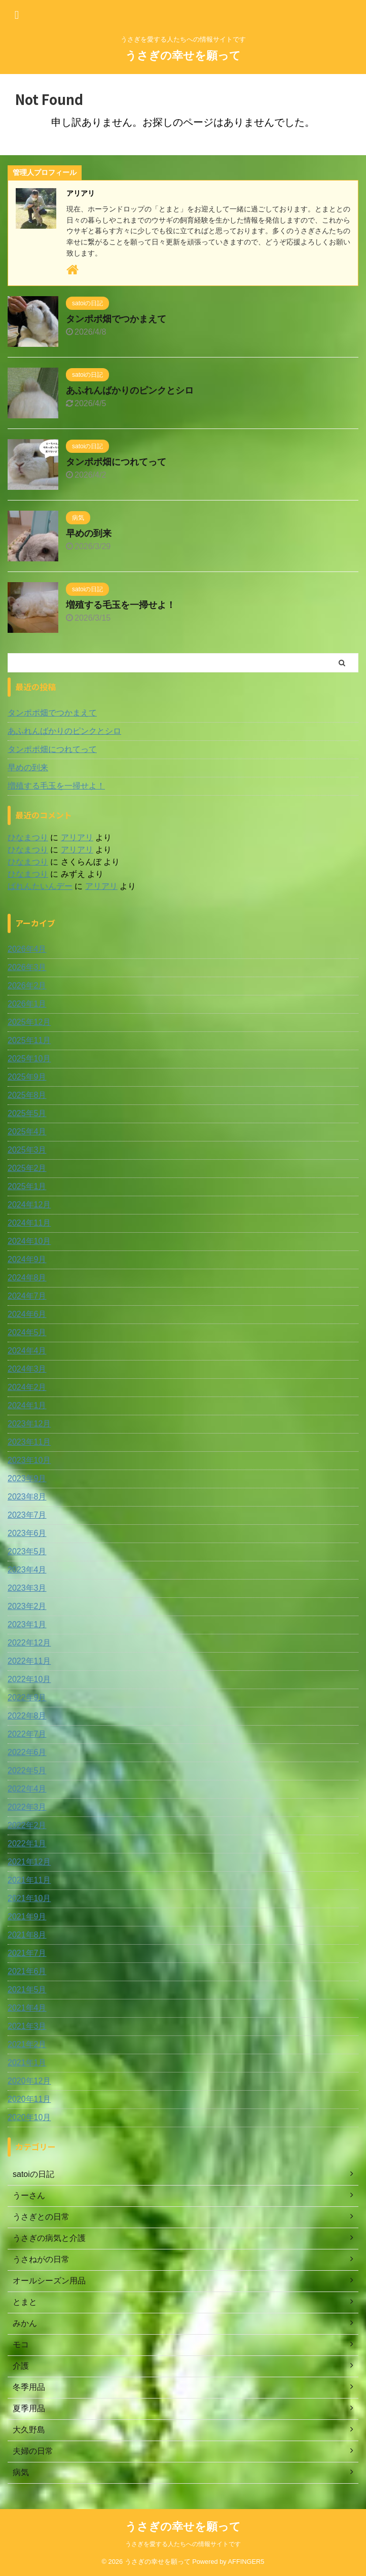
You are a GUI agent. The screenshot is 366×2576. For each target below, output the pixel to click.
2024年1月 (27, 1405)
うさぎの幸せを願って (183, 55)
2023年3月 (27, 1588)
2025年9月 (27, 1076)
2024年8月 (27, 1277)
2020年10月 (29, 2117)
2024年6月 (27, 1314)
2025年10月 (29, 1058)
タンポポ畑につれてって (116, 462)
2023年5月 (27, 1551)
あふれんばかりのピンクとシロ (130, 390)
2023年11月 (29, 1442)
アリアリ (77, 837)
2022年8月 (27, 1715)
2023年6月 (27, 1533)
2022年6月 (27, 1752)
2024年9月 (27, 1259)
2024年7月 (27, 1296)
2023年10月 (29, 1460)
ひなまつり (28, 837)
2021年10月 (29, 1898)
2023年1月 (27, 1624)
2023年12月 (29, 1423)
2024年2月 (27, 1387)
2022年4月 (27, 1788)
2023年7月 (27, 1515)
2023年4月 (27, 1569)
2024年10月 (29, 1241)
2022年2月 (27, 1825)
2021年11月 (29, 1880)
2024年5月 (27, 1332)
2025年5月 (27, 1113)
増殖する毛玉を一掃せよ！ (120, 605)
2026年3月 (27, 967)
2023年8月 (27, 1496)
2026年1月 (27, 1003)
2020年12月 (29, 2081)
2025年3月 (27, 1150)
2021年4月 (27, 2007)
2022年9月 (27, 1697)
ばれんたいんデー (40, 886)
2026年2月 (27, 985)
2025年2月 (27, 1168)
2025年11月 (29, 1040)
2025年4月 (27, 1131)
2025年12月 (29, 1022)
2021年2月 (27, 2044)
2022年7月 (27, 1734)
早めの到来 (89, 533)
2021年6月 (27, 1971)
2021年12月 (29, 1861)
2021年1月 (27, 2062)
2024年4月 (27, 1350)
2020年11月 (29, 2099)
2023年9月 (27, 1478)
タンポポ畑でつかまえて (116, 319)
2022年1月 (27, 1843)
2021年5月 (27, 1989)
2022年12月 (29, 1642)
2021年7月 (27, 1953)
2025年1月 (27, 1186)
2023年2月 (27, 1606)
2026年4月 (27, 949)
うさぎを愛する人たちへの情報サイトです (183, 2544)
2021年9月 (27, 1916)
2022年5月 (27, 1770)
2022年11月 (29, 1661)
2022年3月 (27, 1807)
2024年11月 (29, 1223)
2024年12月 (29, 1204)
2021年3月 (27, 2026)
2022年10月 (29, 1679)
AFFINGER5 (246, 2561)
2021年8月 (27, 1934)
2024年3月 (27, 1369)
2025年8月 (27, 1095)
